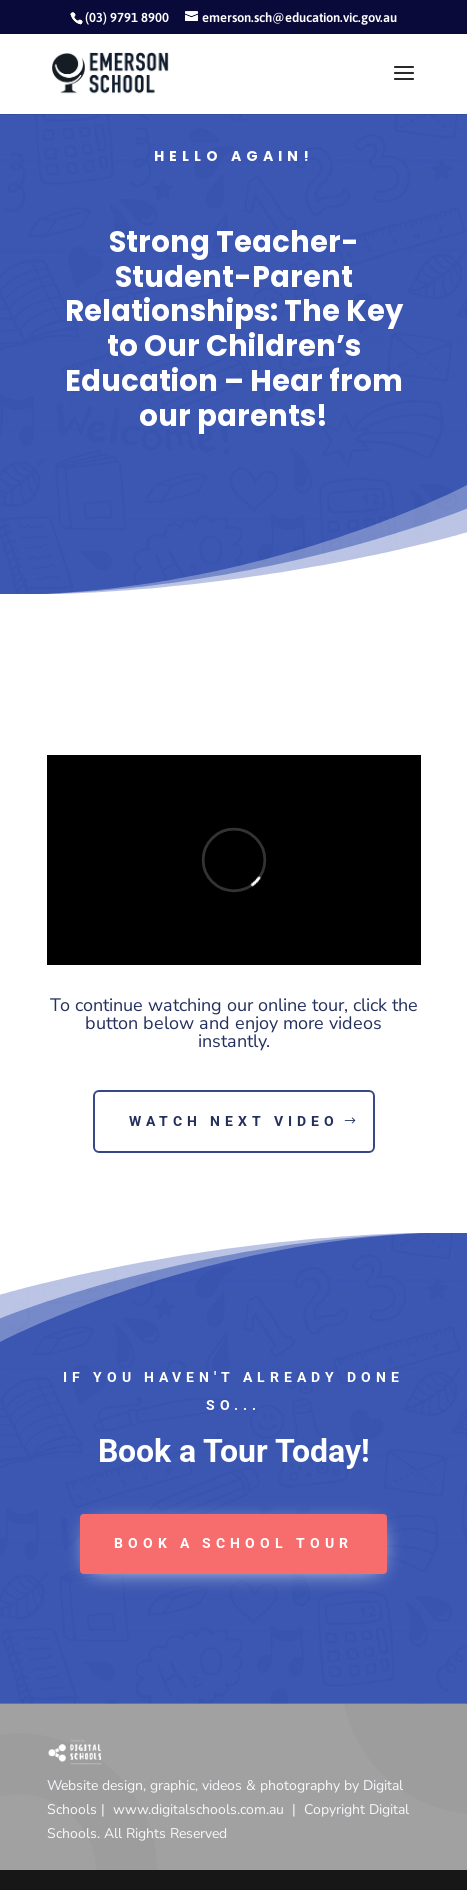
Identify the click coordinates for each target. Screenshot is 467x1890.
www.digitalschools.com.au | (208, 1809)
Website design (95, 1785)
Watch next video (234, 1121)
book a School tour (233, 1543)
